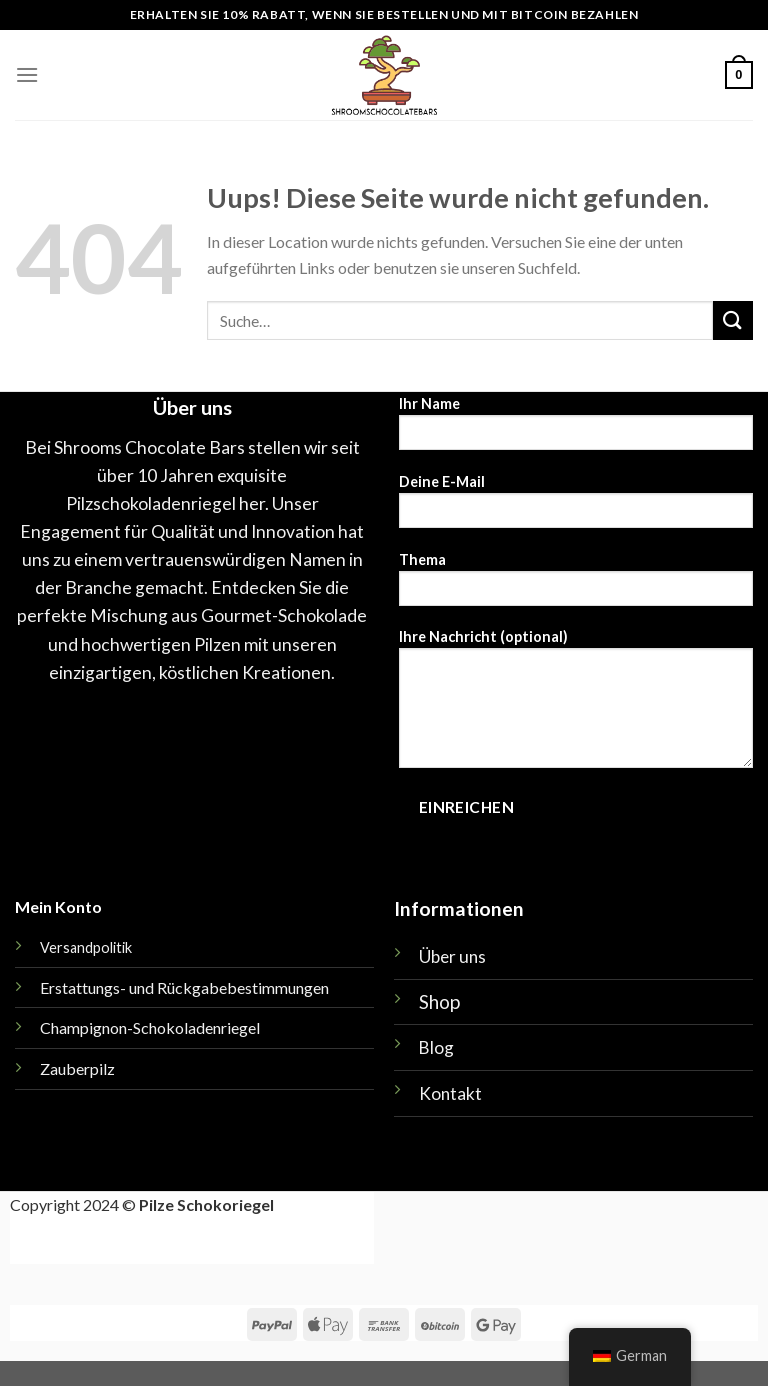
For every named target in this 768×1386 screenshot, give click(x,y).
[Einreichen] (733, 320)
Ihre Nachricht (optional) (576, 705)
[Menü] (27, 74)
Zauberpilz (77, 1068)
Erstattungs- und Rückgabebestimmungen (184, 987)
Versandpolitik (86, 947)
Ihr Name (576, 429)
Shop (439, 1001)
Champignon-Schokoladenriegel (150, 1027)
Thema (576, 585)
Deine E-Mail (576, 507)
